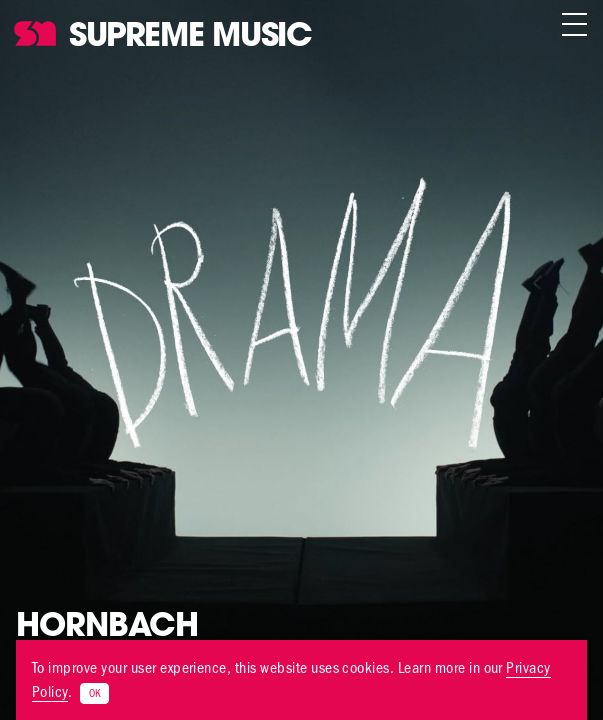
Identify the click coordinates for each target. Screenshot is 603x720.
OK (94, 693)
